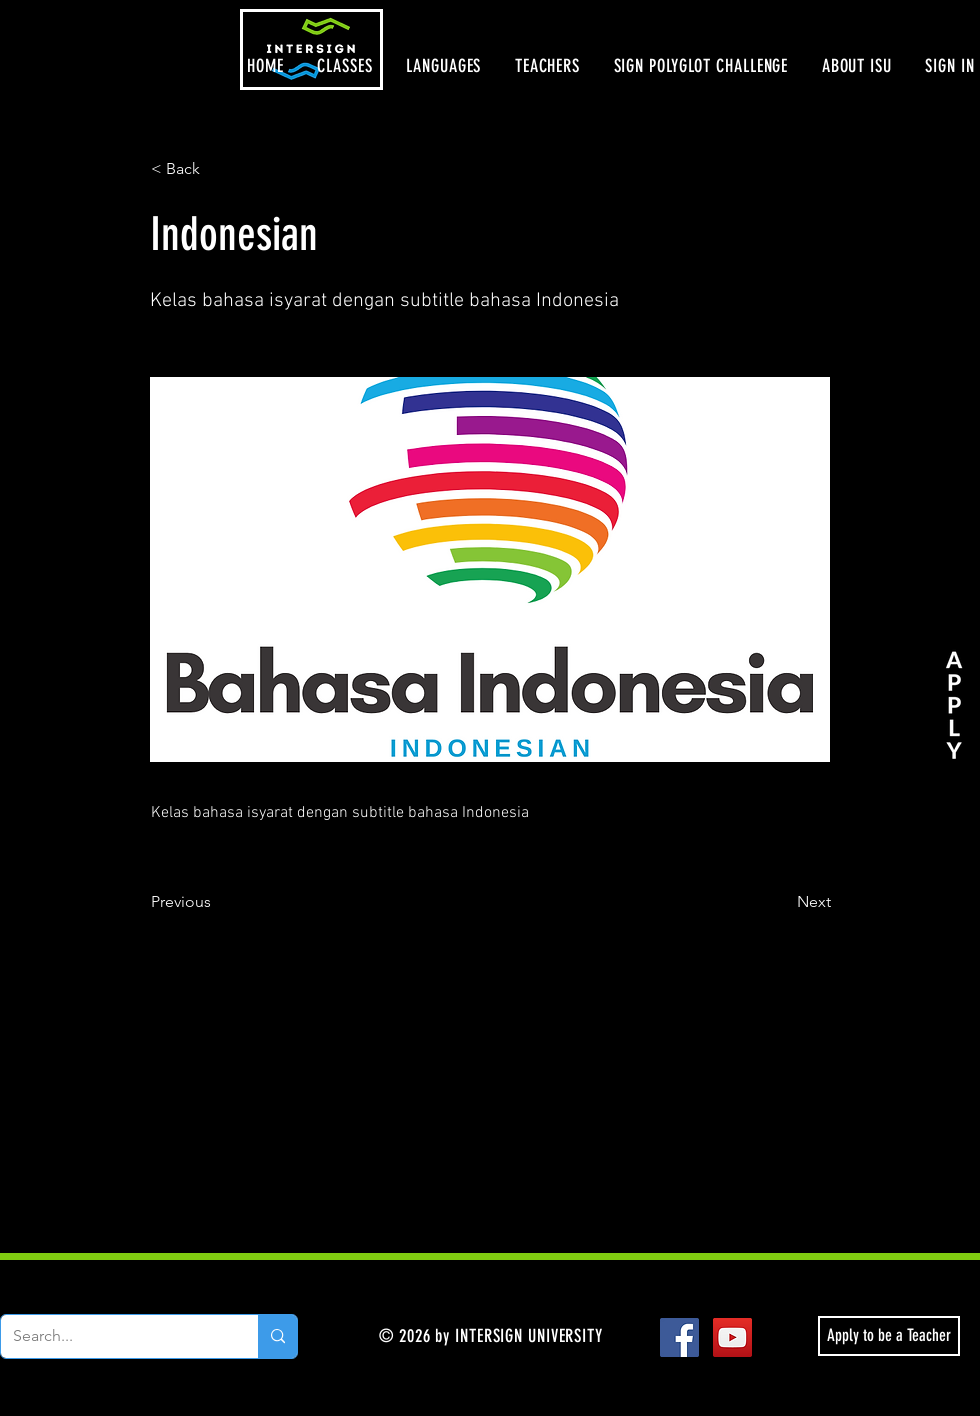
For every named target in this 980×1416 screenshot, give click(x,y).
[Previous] (217, 902)
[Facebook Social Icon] (679, 1337)
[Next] (781, 902)
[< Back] (217, 169)
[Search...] (114, 1336)
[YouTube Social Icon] (732, 1337)
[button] (345, 66)
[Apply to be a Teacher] (889, 1336)
